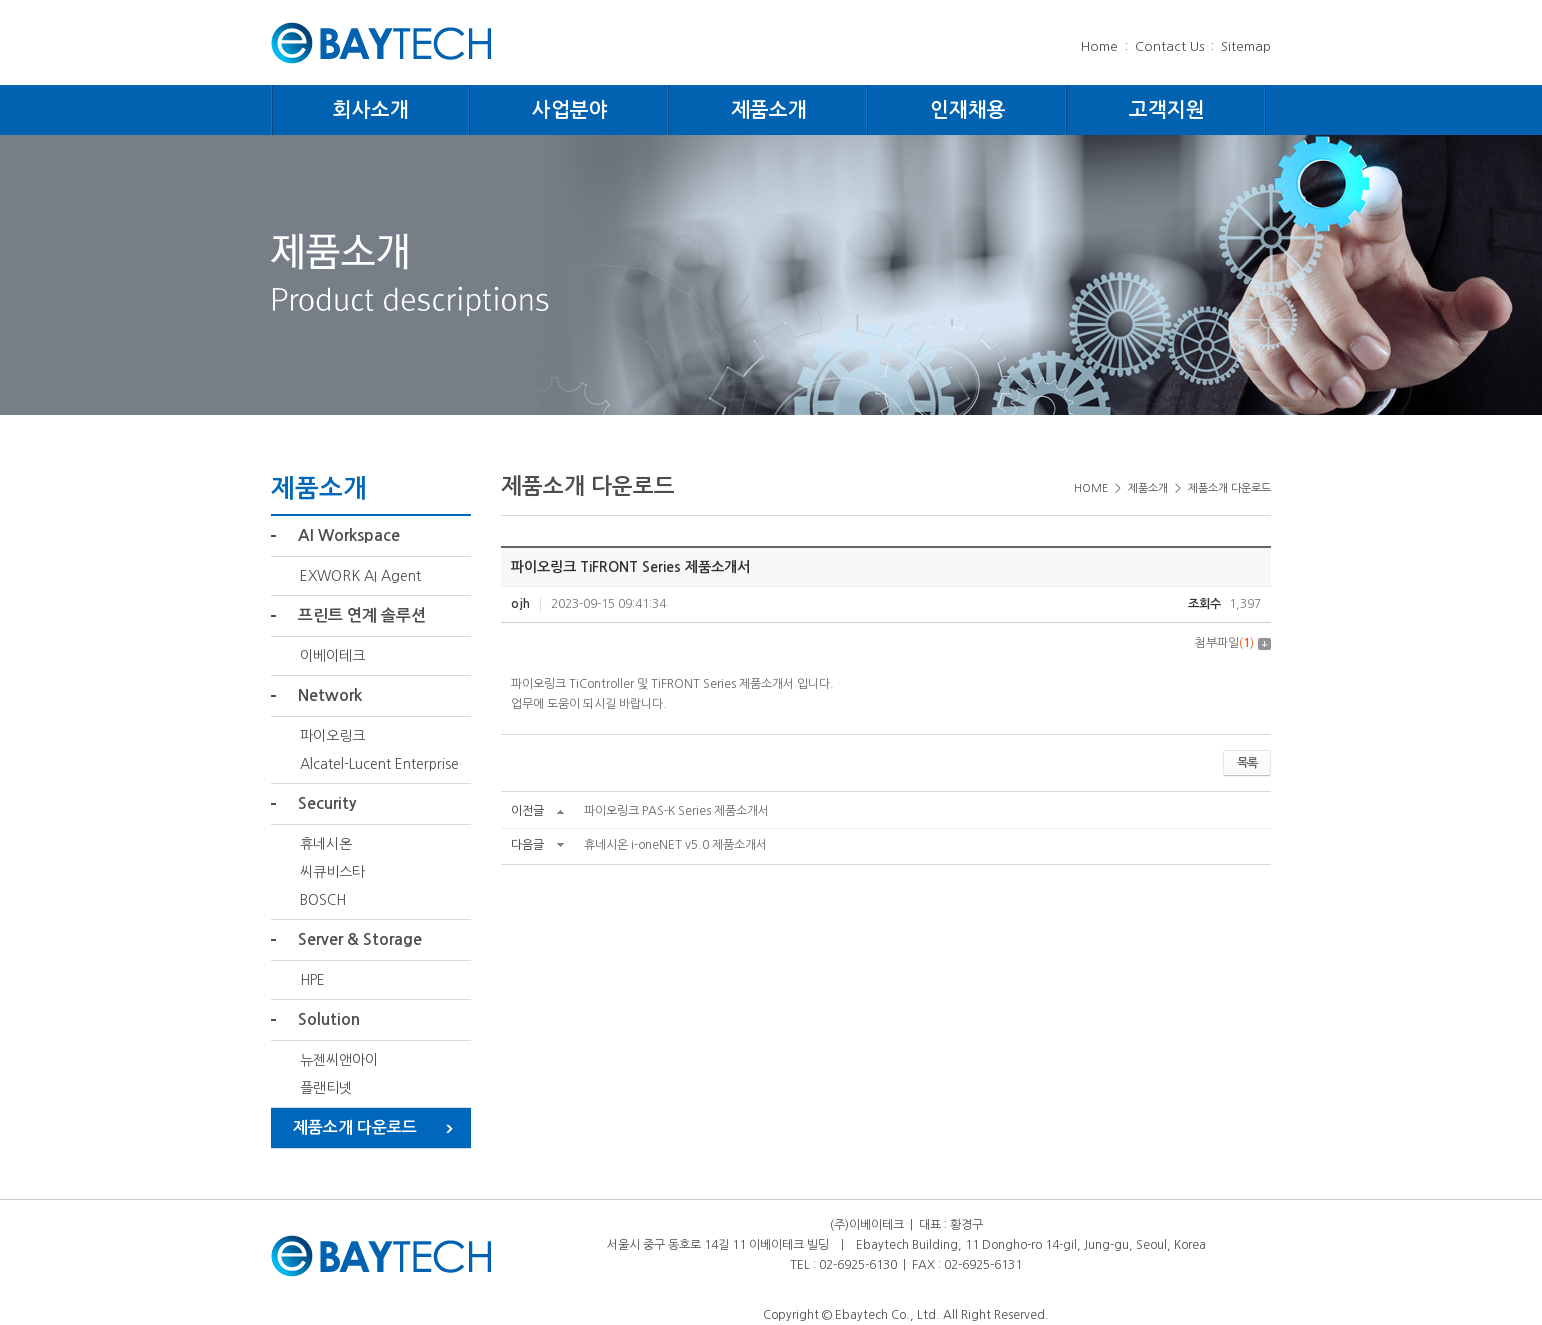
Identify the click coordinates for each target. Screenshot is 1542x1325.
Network (330, 695)
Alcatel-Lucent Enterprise (379, 764)
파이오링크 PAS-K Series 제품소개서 (676, 811)
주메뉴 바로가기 (0, 0)
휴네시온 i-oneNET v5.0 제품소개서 (675, 845)
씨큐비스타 (332, 872)
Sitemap (1246, 46)
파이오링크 (332, 736)
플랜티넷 (326, 1088)
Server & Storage (360, 939)
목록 (1247, 763)
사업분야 (570, 110)
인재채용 (968, 110)
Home (1099, 46)
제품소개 (769, 110)
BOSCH (323, 900)
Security (327, 803)
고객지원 (1167, 110)
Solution (329, 1019)
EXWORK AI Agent (360, 576)
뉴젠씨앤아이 (339, 1060)
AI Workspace (349, 535)
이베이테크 (332, 656)
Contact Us (1169, 46)
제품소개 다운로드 (355, 1127)
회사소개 (371, 110)
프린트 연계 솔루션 (362, 615)
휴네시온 (326, 844)
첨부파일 (1233, 643)
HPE (312, 980)
